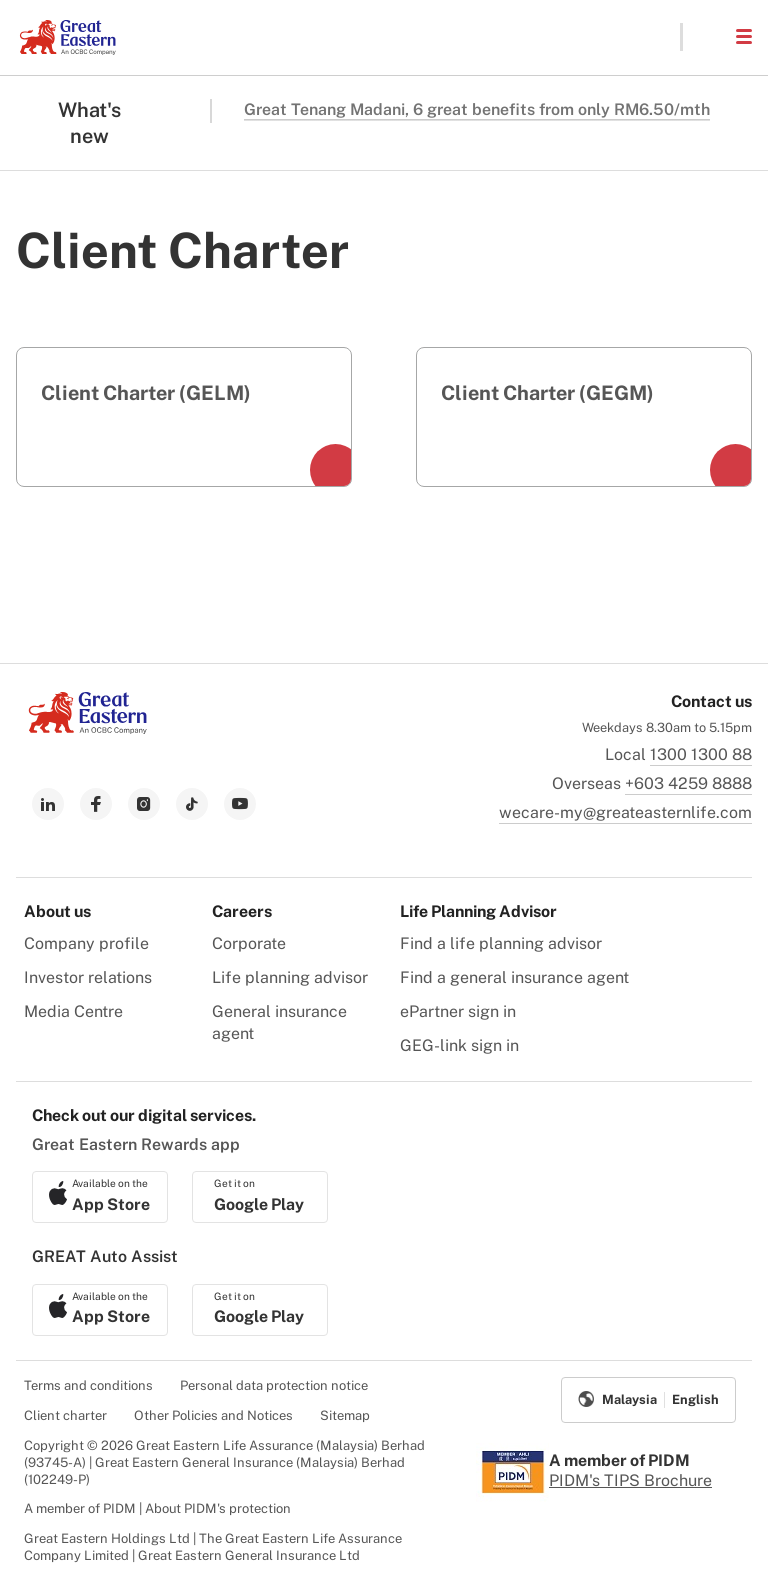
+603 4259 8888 (688, 783)
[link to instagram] (144, 804)
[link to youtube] (240, 804)
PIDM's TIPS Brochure (630, 1480)
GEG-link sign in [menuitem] (459, 1045)
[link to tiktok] (192, 804)
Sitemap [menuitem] (345, 1415)
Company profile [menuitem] (86, 943)
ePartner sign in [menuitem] (458, 1011)
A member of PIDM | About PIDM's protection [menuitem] (157, 1508)
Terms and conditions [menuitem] (88, 1385)
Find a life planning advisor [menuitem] (501, 943)
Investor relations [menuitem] (88, 977)
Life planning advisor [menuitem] (290, 977)
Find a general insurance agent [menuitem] (514, 977)
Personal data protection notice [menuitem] (274, 1385)
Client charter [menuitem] (65, 1415)
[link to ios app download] (100, 1197)
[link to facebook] (96, 804)
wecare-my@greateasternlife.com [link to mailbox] (625, 812)
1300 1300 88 (701, 754)
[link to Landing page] (88, 728)
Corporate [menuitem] (249, 943)
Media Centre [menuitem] (73, 1011)
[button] (708, 37)
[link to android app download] (260, 1197)
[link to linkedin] (48, 804)
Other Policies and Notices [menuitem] (213, 1415)
